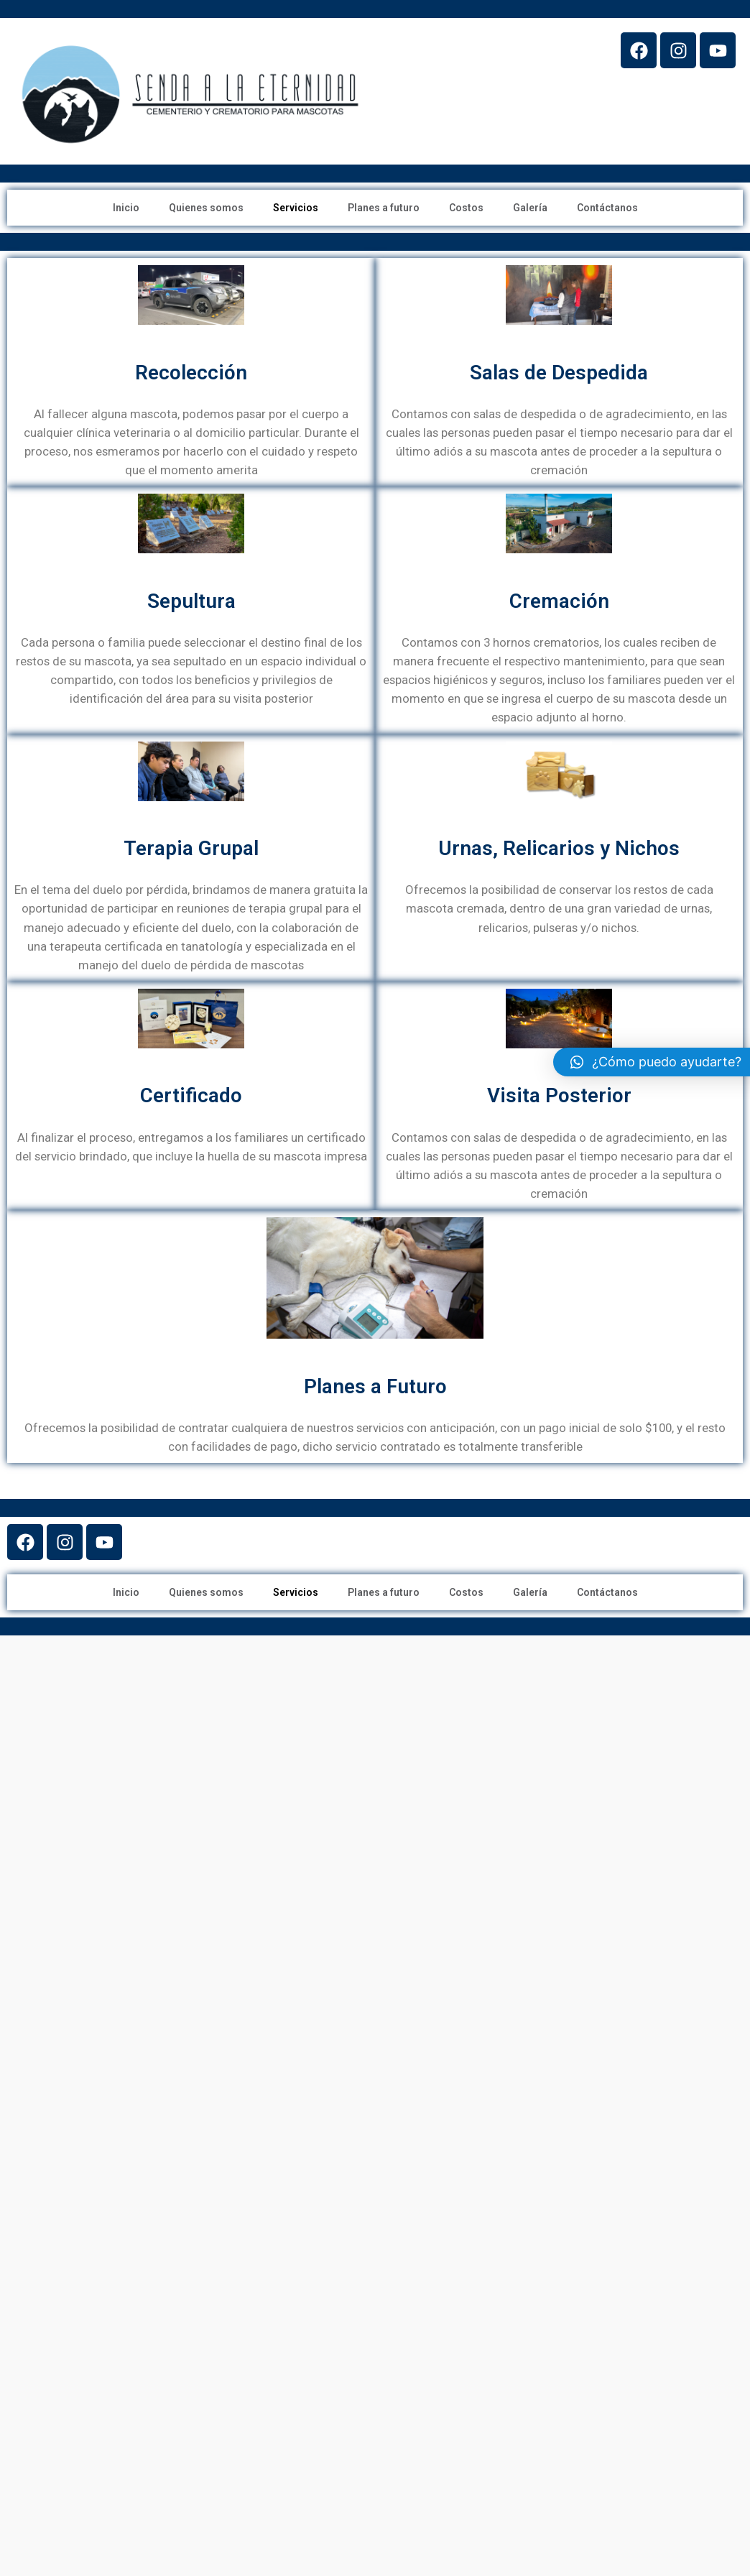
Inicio (126, 207)
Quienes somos (206, 207)
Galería (530, 207)
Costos (466, 207)
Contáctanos (607, 207)
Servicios (295, 207)
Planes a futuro (384, 207)
